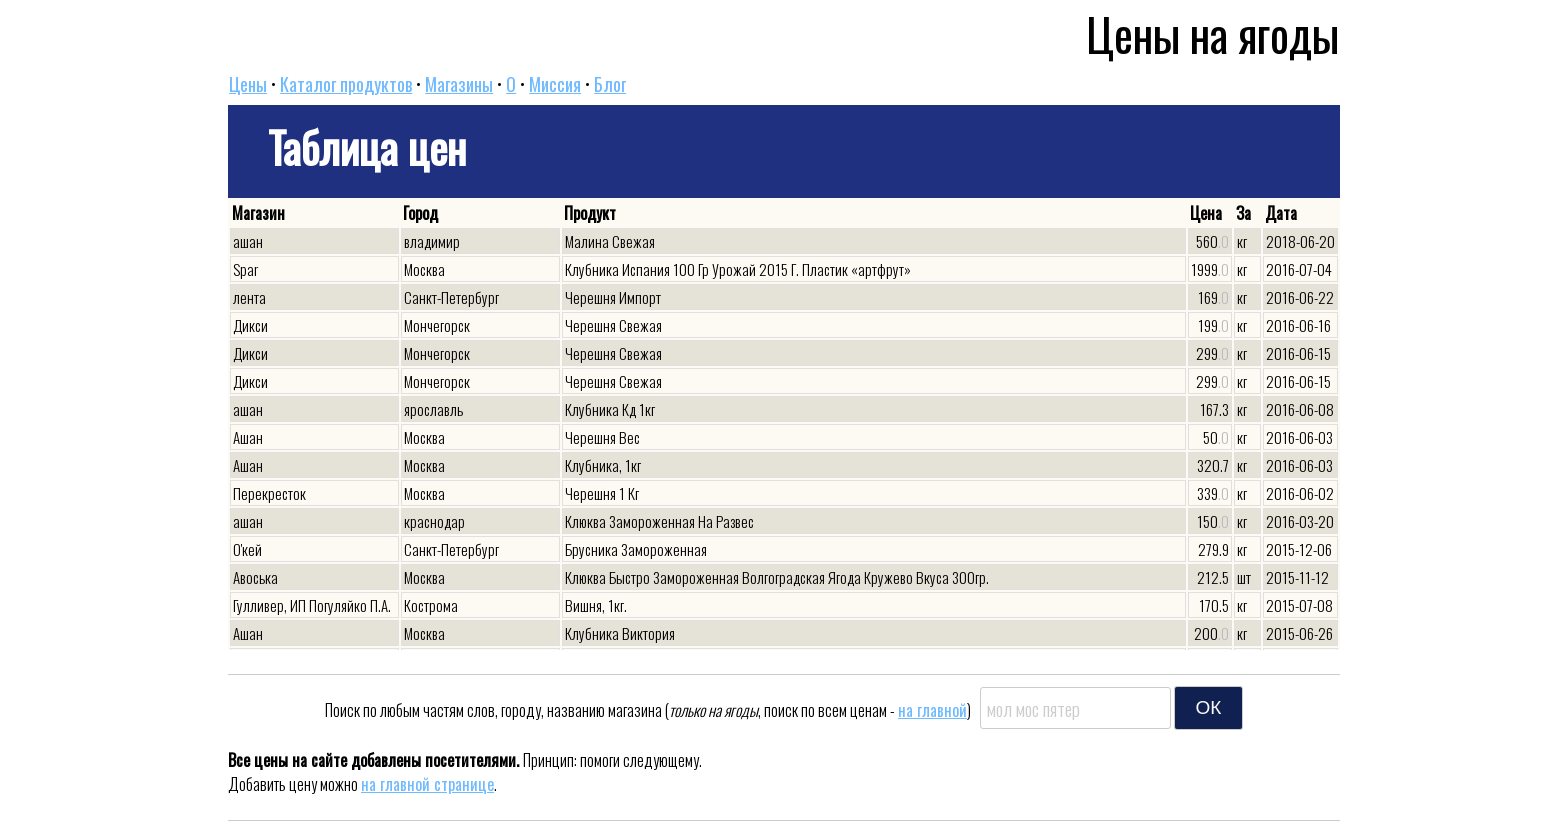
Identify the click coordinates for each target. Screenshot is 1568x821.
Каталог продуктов (346, 84)
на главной (932, 710)
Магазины (459, 84)
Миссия (555, 84)
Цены (248, 84)
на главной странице (427, 784)
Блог (610, 84)
